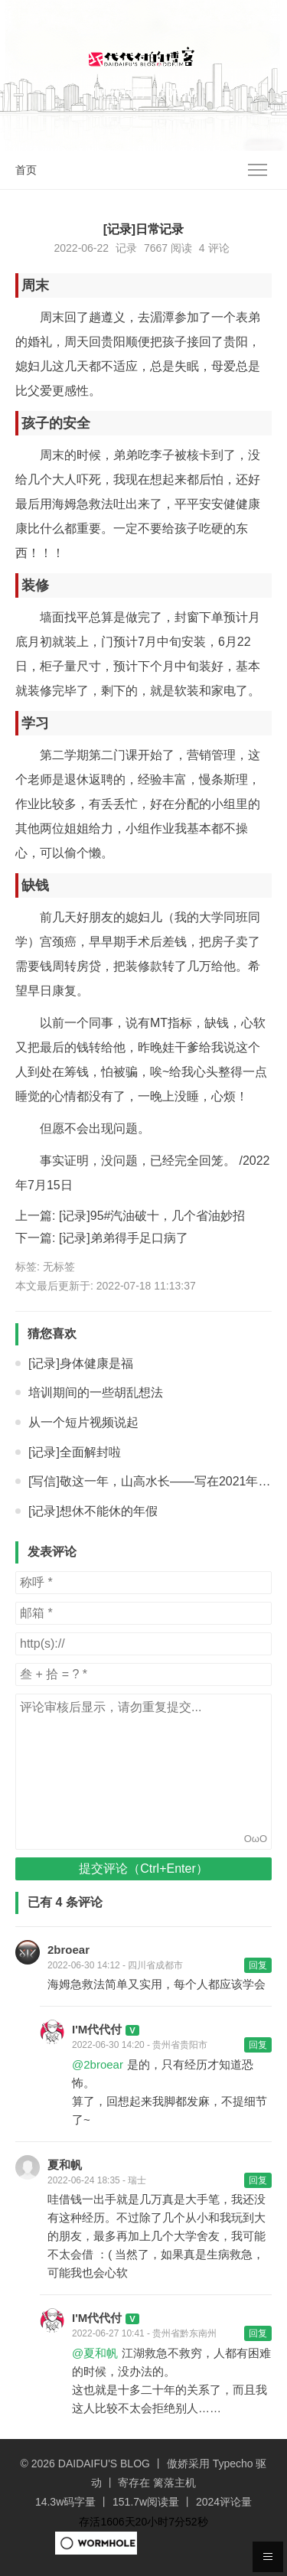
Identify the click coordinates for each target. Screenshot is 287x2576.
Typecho (233, 2463)
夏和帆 (64, 2164)
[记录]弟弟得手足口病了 (123, 1237)
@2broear (97, 2064)
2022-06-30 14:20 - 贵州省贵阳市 (139, 2045)
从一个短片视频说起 (83, 1422)
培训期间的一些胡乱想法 (95, 1392)
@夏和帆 (95, 2352)
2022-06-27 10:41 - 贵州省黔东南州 (144, 2333)
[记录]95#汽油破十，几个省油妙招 (152, 1215)
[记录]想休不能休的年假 (93, 1511)
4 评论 (214, 248)
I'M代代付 (97, 2029)
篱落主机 (174, 2483)
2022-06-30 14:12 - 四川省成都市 (115, 1965)
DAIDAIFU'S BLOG (104, 2463)
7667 (156, 248)
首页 (26, 170)
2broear (68, 1949)
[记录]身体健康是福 (80, 1363)
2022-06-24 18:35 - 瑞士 (96, 2180)
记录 (126, 248)
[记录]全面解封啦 (74, 1452)
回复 (258, 1965)
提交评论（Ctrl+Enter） (143, 1868)
